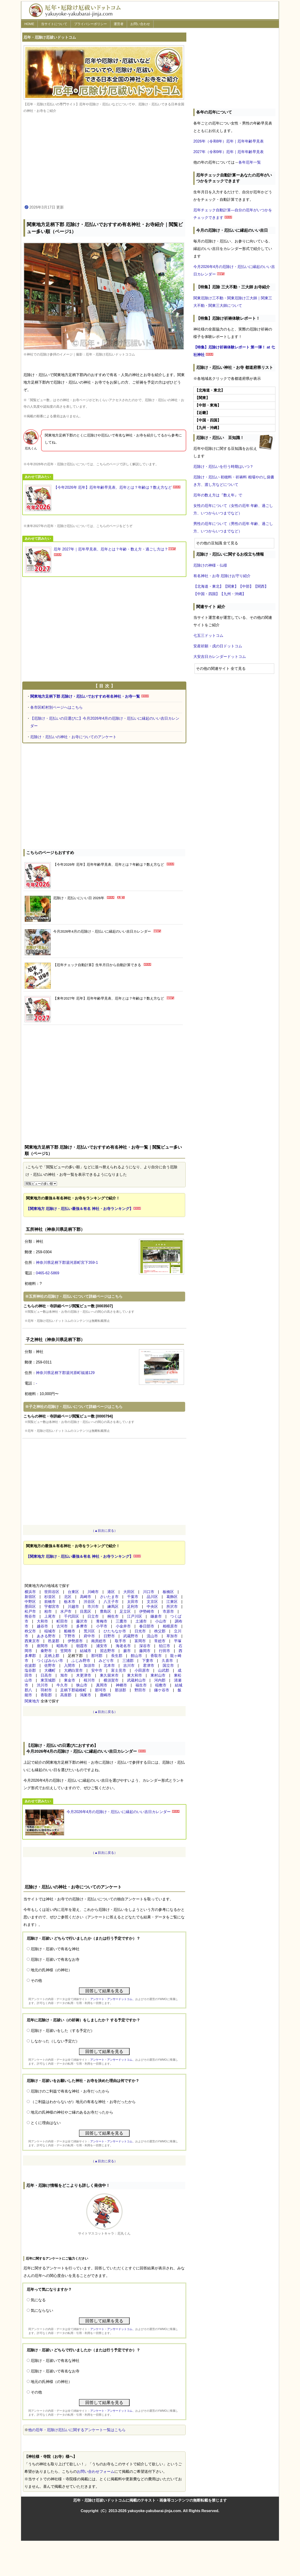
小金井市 (123, 1626)
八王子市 (111, 1602)
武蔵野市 (130, 1636)
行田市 (164, 1651)
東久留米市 (109, 1675)
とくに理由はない (46, 2123)
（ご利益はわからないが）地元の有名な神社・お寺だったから (83, 2102)
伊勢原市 (75, 1641)
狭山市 (81, 1685)
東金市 (69, 1680)
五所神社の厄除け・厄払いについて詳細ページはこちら (76, 1296)
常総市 (159, 1641)
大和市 (42, 1621)
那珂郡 (96, 1656)
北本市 (109, 1665)
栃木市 (69, 1602)
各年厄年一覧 (249, 162)
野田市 (140, 1690)
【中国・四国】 (206, 594)
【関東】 (230, 586)
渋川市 (42, 1685)
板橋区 (168, 1592)
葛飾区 (172, 1597)
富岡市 (140, 1641)
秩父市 (30, 1631)
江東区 (172, 1602)
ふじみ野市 (80, 1661)
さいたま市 (109, 1597)
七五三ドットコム (208, 636)
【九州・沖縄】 (233, 594)
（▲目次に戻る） (104, 1530)
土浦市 (141, 1621)
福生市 (141, 1685)
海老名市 (123, 1646)
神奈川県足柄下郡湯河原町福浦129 (65, 1373)
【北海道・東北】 (208, 586)
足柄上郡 (51, 1656)
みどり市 (106, 1661)
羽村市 (46, 1690)
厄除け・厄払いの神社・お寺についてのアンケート (73, 737)
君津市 (148, 1665)
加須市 (89, 1665)
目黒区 (85, 1611)
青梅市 (101, 1621)
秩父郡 (159, 1631)
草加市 (172, 1636)
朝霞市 (81, 1646)
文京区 (152, 1602)
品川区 (152, 1597)
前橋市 (50, 1602)
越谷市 (42, 1626)
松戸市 (30, 1611)
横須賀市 (111, 1680)
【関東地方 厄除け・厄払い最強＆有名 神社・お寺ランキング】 (79, 1209)
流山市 (152, 1636)
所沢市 (172, 1607)
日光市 (140, 1631)
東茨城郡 (48, 1680)
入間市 (69, 1665)
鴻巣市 (85, 1695)
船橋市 (69, 1631)
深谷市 (144, 1646)
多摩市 (81, 1626)
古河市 (62, 1626)
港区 (111, 1592)
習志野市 (107, 1651)
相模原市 (170, 1626)
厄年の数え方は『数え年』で (217, 495)
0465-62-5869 (47, 1273)
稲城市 (50, 1631)
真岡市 (101, 1685)
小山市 (160, 1621)
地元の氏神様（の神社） (51, 1970)
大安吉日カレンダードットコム (219, 657)
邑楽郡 (53, 1641)
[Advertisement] (104, 159)
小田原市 (142, 1670)
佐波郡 (30, 1665)
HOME (29, 24)
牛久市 (62, 1685)
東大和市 (134, 1675)
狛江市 (164, 1646)
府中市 (89, 1636)
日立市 (93, 1616)
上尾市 (50, 1616)
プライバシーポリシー (90, 24)
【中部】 (245, 586)
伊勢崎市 (146, 1611)
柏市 (48, 1611)
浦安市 (101, 1646)
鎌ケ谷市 (161, 1690)
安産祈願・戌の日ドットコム (217, 646)
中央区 (152, 1607)
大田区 (129, 1592)
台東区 (73, 1592)
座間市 (42, 1646)
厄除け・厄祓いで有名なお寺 (55, 1959)
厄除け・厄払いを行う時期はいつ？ (223, 467)
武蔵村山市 (136, 1680)
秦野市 (46, 1651)
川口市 (148, 1592)
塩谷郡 (30, 1670)
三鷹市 (121, 1621)
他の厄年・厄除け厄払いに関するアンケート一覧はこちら (77, 2430)
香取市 (156, 1656)
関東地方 (32, 1701)
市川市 (93, 1607)
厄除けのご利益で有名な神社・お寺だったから (70, 2091)
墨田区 (30, 1607)
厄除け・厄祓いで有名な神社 (55, 1949)
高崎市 (85, 1597)
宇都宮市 (51, 1607)
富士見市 (118, 1670)
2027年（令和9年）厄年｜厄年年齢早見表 (228, 152)
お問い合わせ (140, 24)
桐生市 (113, 1616)
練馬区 (113, 1607)
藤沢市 (81, 1621)
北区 (67, 1597)
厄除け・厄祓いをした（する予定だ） (62, 2031)
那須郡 (120, 1690)
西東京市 (32, 1641)
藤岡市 (144, 1651)
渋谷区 (89, 1602)
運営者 (119, 24)
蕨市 (127, 1651)
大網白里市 (73, 1670)
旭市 (64, 1675)
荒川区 (89, 1631)
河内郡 (159, 1680)
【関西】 (260, 586)
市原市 (168, 1611)
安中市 (96, 1670)
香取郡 (46, 1695)
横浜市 (30, 1592)
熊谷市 (30, 1616)
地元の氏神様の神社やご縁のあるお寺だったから (72, 2112)
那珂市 (100, 1690)
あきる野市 (46, 1636)
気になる (38, 2300)
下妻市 (147, 1661)
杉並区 (50, 1597)
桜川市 (89, 1680)
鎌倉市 (156, 1616)
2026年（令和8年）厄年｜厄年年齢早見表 (228, 141)
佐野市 (50, 1665)
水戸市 (65, 1611)
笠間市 (65, 1651)
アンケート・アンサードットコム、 (112, 1999)
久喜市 (167, 1661)
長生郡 (116, 1656)
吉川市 (129, 1665)
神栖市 (121, 1685)
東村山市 (157, 1675)
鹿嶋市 (105, 1695)
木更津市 (83, 1675)
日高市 (46, 1675)
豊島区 (105, 1611)
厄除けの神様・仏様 (210, 565)
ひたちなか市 (115, 1631)
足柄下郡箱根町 (73, 1690)
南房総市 (98, 1641)
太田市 (132, 1602)
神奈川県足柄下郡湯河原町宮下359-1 (67, 1262)
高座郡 (65, 1695)
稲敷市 (160, 1685)
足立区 (125, 1611)
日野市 (109, 1636)
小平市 (101, 1626)
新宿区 (30, 1597)
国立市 (168, 1665)
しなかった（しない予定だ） (55, 2041)
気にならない (42, 2310)
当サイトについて (54, 24)
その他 (36, 1980)
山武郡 (163, 1670)
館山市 (136, 1656)
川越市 (73, 1607)
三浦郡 (128, 1661)
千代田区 (71, 1616)
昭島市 (62, 1646)
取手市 (120, 1641)
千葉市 (132, 1597)
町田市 (62, 1621)
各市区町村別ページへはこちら (56, 707)
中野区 (30, 1602)
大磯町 (50, 1670)
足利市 (132, 1607)
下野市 (69, 1636)
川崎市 (93, 1592)
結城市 (85, 1651)
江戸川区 (134, 1616)
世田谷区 (51, 1592)
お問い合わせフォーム (95, 2471)
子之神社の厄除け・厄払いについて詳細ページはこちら (76, 1407)
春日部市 (146, 1626)
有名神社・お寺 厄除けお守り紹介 (222, 576)
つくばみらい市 (50, 1661)
